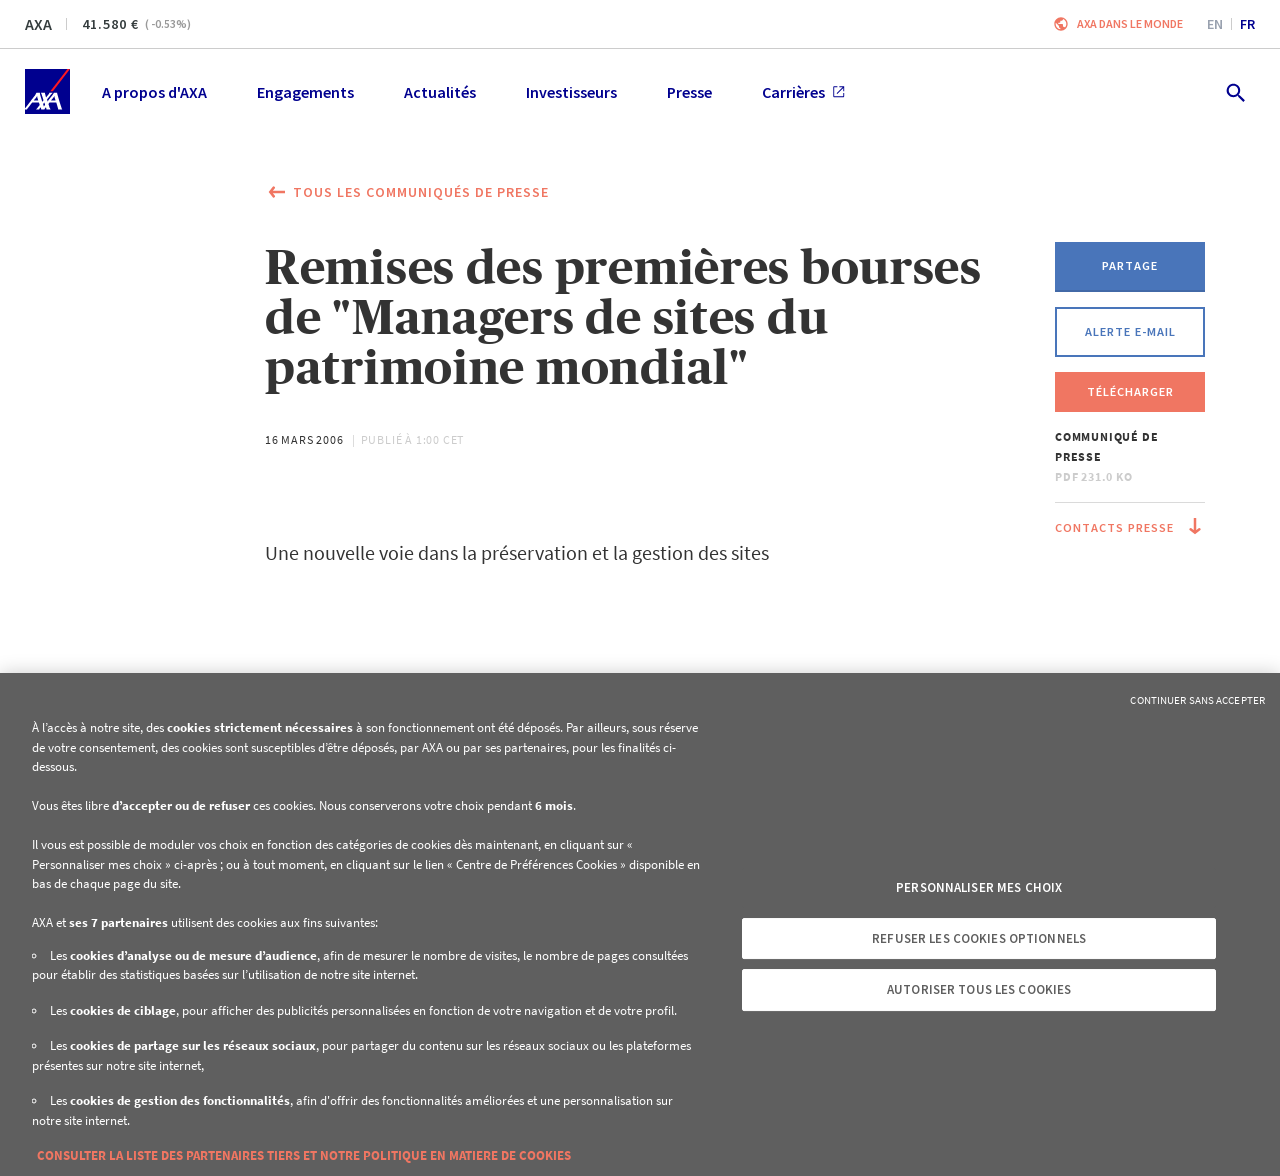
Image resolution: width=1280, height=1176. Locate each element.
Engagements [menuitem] (305, 92)
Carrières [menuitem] (803, 92)
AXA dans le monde (1130, 23)
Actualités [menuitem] (440, 92)
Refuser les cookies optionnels (979, 938)
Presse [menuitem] (689, 92)
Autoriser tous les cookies (979, 989)
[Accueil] (47, 91)
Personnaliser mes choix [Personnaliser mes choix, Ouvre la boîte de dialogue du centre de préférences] (979, 887)
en (1215, 24)
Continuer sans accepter (1197, 700)
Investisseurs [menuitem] (571, 92)
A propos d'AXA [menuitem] (154, 92)
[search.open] (1234, 91)
